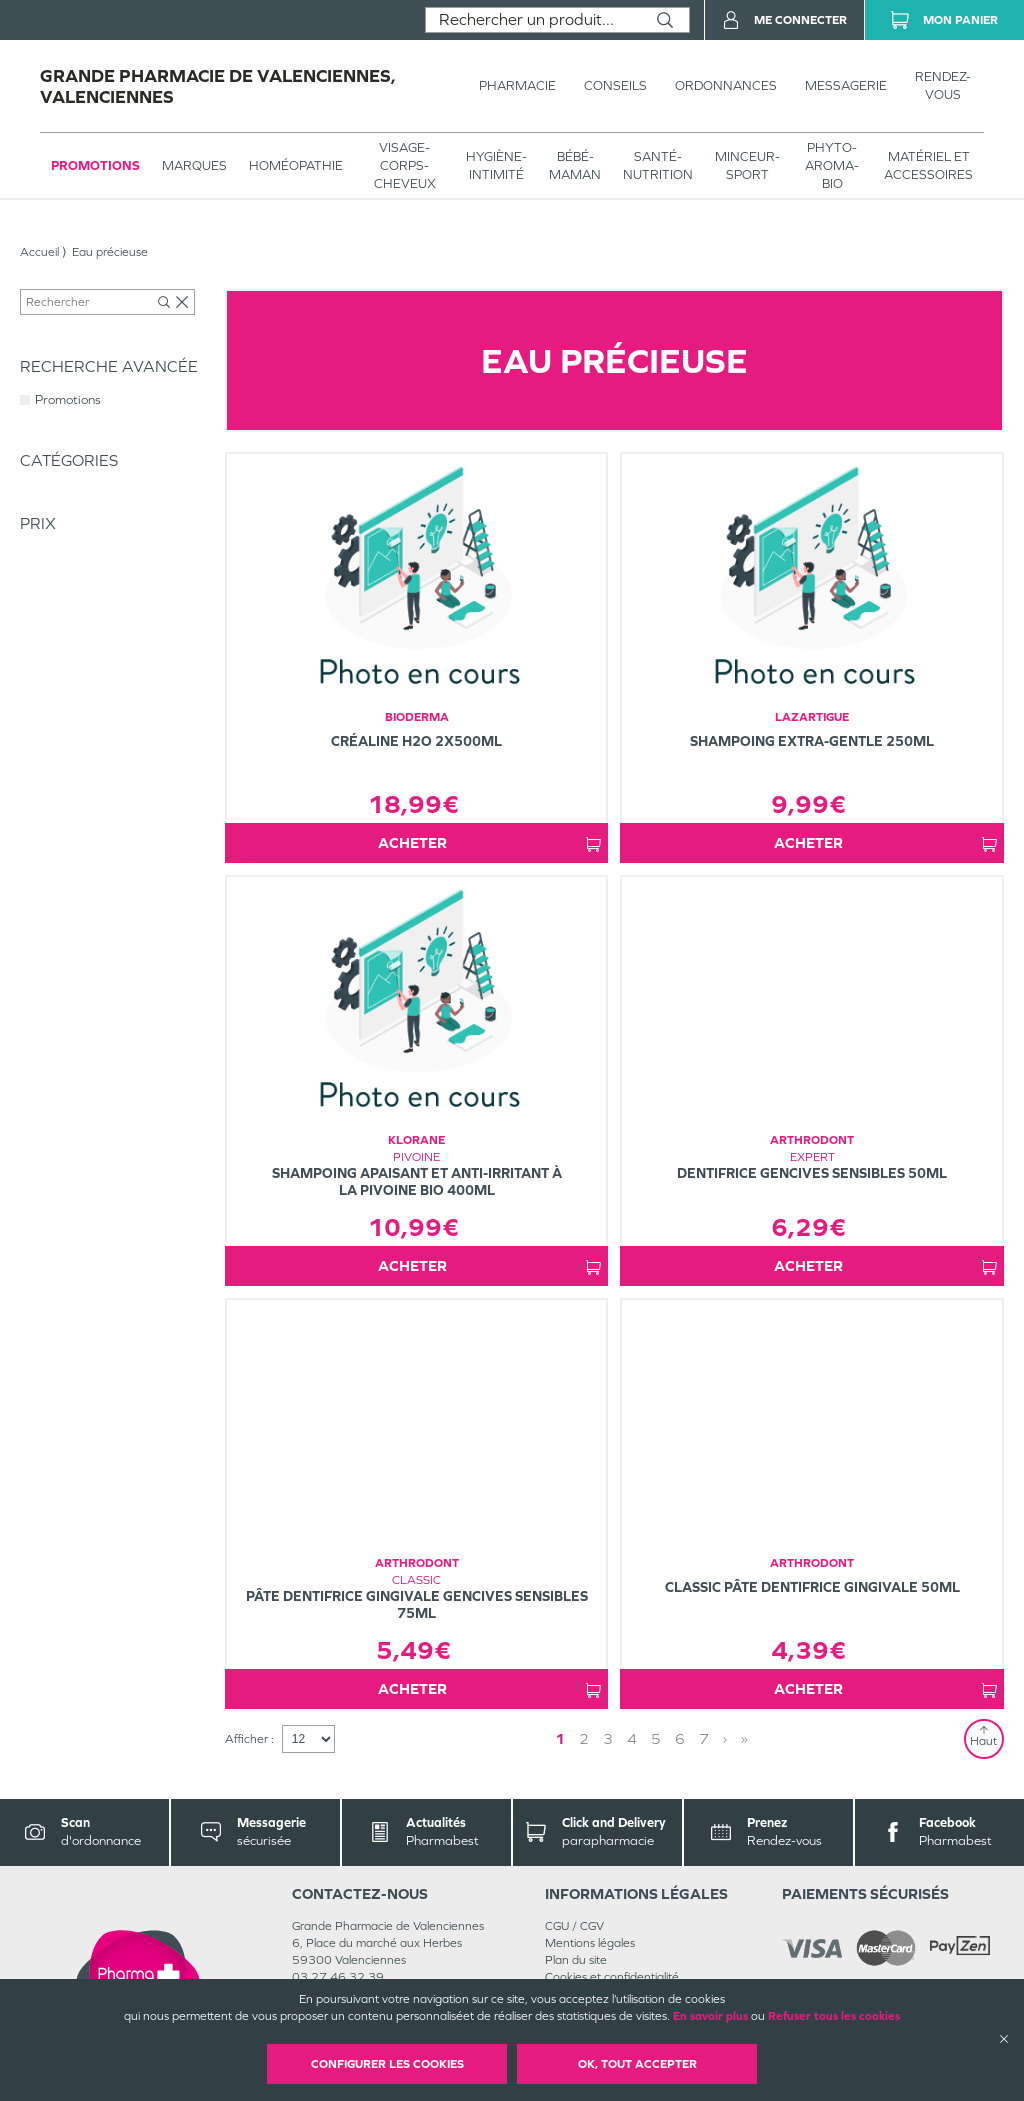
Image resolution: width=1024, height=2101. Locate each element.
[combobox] (533, 20)
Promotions (95, 165)
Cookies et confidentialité (612, 1977)
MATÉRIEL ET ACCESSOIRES (928, 165)
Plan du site (576, 1960)
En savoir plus (710, 2016)
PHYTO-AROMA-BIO (832, 165)
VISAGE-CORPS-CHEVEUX (405, 165)
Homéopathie (296, 165)
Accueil (39, 252)
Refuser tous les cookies (834, 2016)
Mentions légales (590, 1943)
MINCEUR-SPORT (747, 165)
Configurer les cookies (387, 2064)
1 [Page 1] (648, 1738)
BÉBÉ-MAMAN (575, 165)
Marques (194, 165)
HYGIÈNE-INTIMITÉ (496, 165)
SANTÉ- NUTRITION (658, 165)
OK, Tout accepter (637, 2064)
